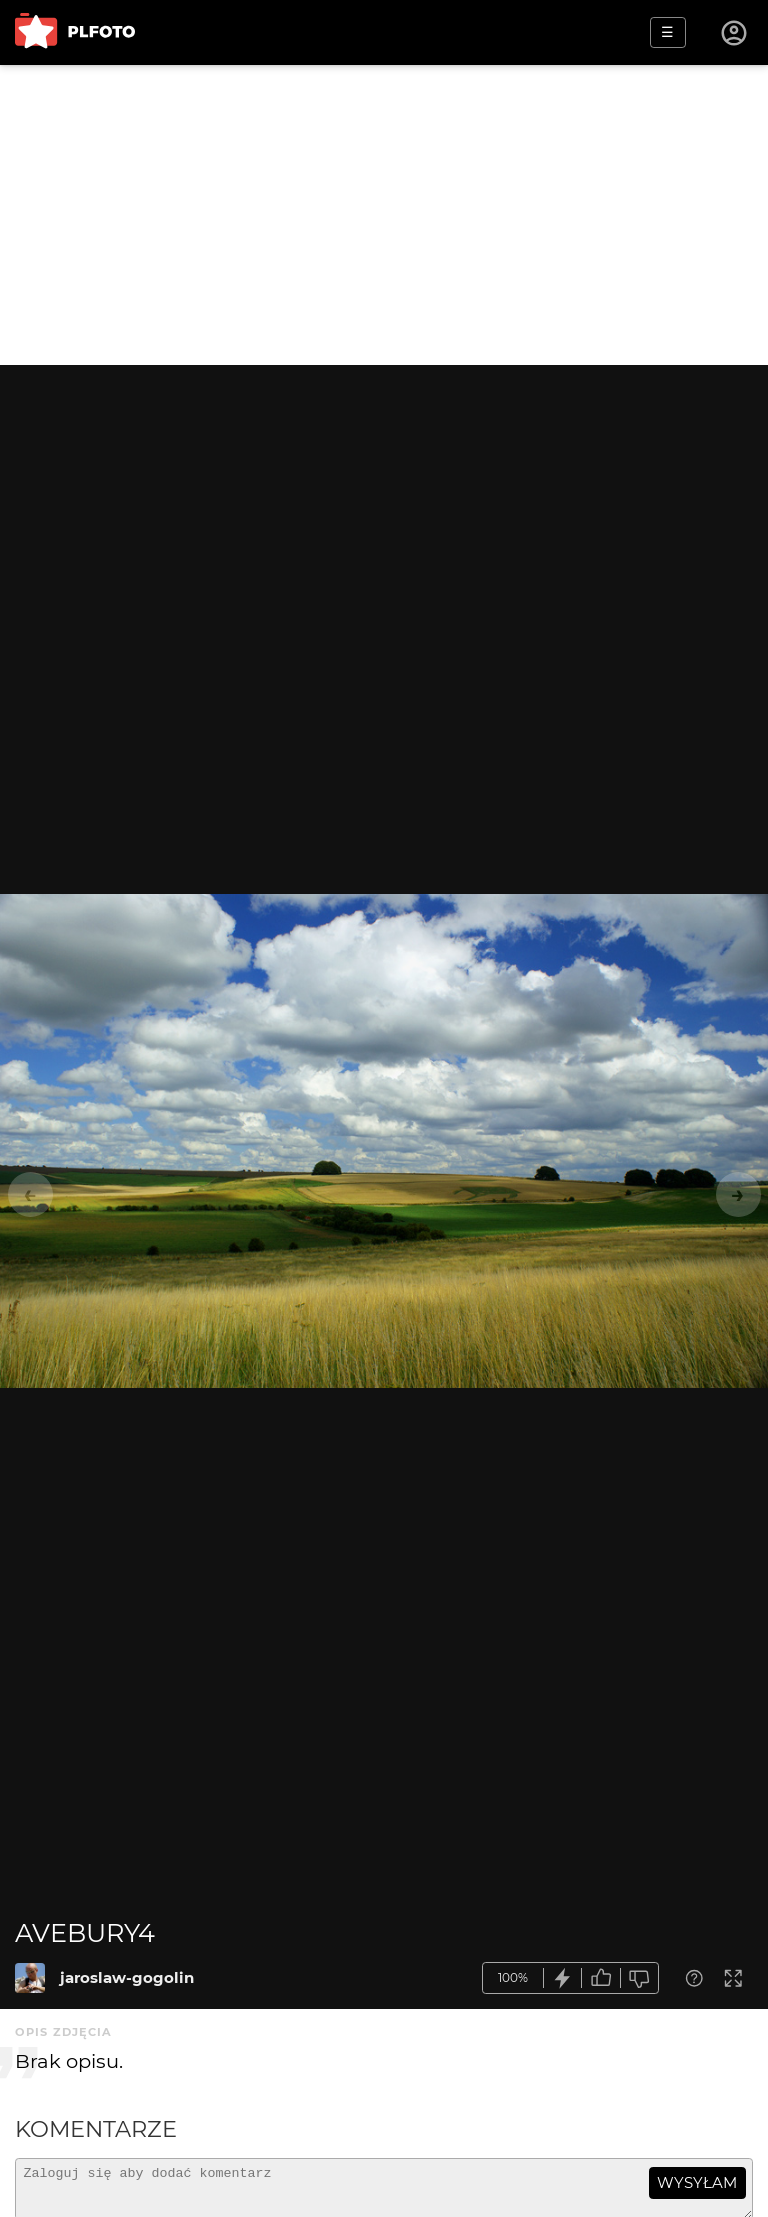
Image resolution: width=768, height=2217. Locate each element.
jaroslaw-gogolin (127, 1977)
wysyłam (697, 2182)
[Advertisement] (384, 215)
